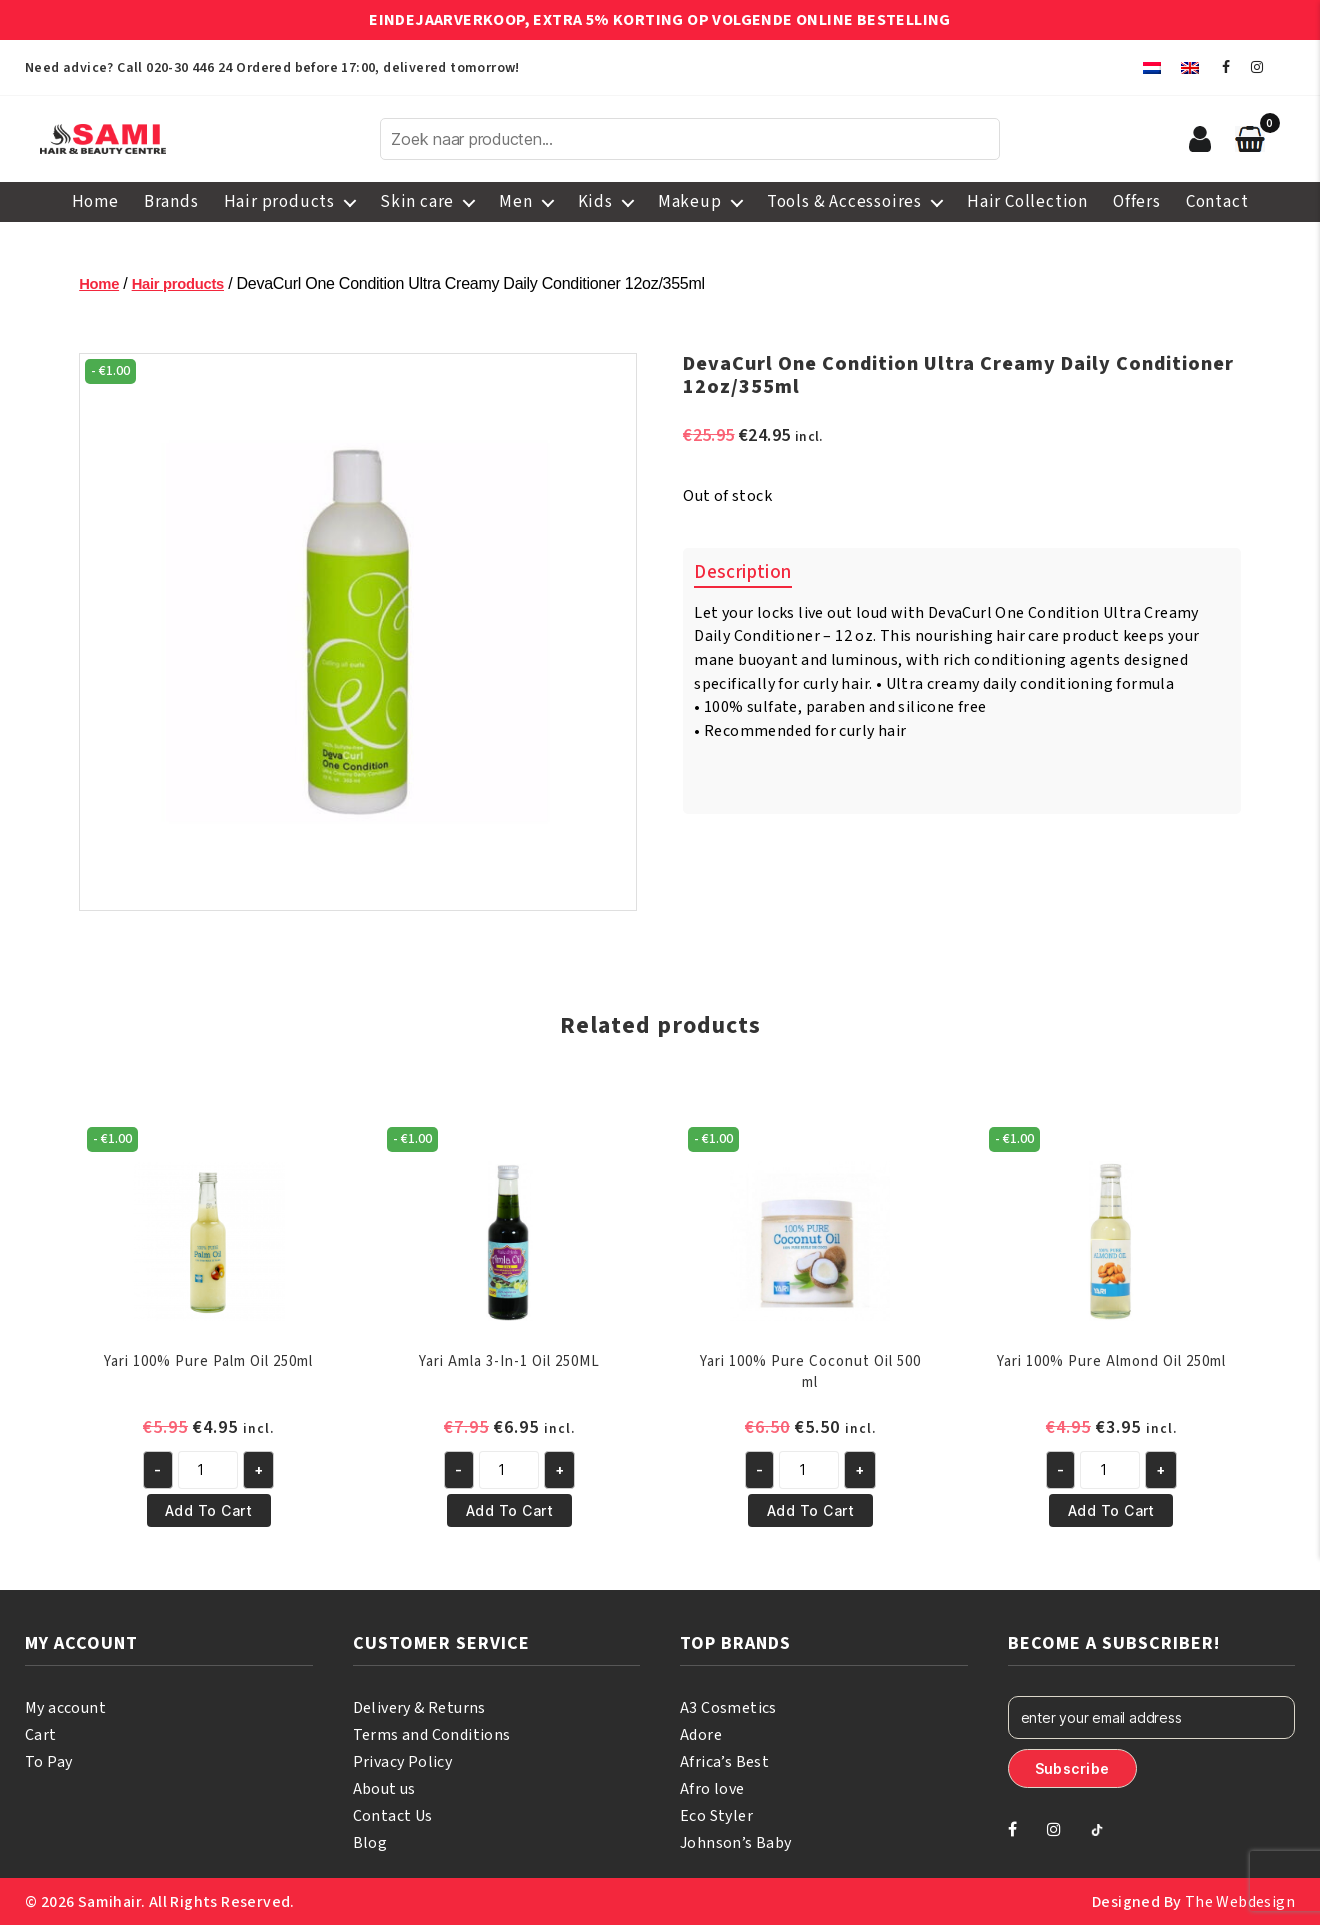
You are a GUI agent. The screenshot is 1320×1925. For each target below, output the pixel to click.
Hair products (279, 202)
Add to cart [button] (208, 1509)
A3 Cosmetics (728, 1707)
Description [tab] (742, 572)
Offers (1137, 202)
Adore (701, 1734)
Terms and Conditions (432, 1734)
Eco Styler (716, 1815)
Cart (41, 1734)
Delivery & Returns (419, 1707)
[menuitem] (1152, 67)
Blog (370, 1842)
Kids (595, 202)
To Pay (48, 1761)
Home (95, 202)
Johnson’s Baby (736, 1842)
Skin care (417, 202)
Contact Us (393, 1815)
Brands (171, 202)
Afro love (712, 1788)
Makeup (690, 202)
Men (515, 202)
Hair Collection (1027, 202)
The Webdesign (1240, 1901)
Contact (1217, 202)
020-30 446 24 (189, 68)
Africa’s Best (724, 1761)
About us (384, 1788)
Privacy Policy (403, 1761)
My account (65, 1707)
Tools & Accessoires (844, 202)
